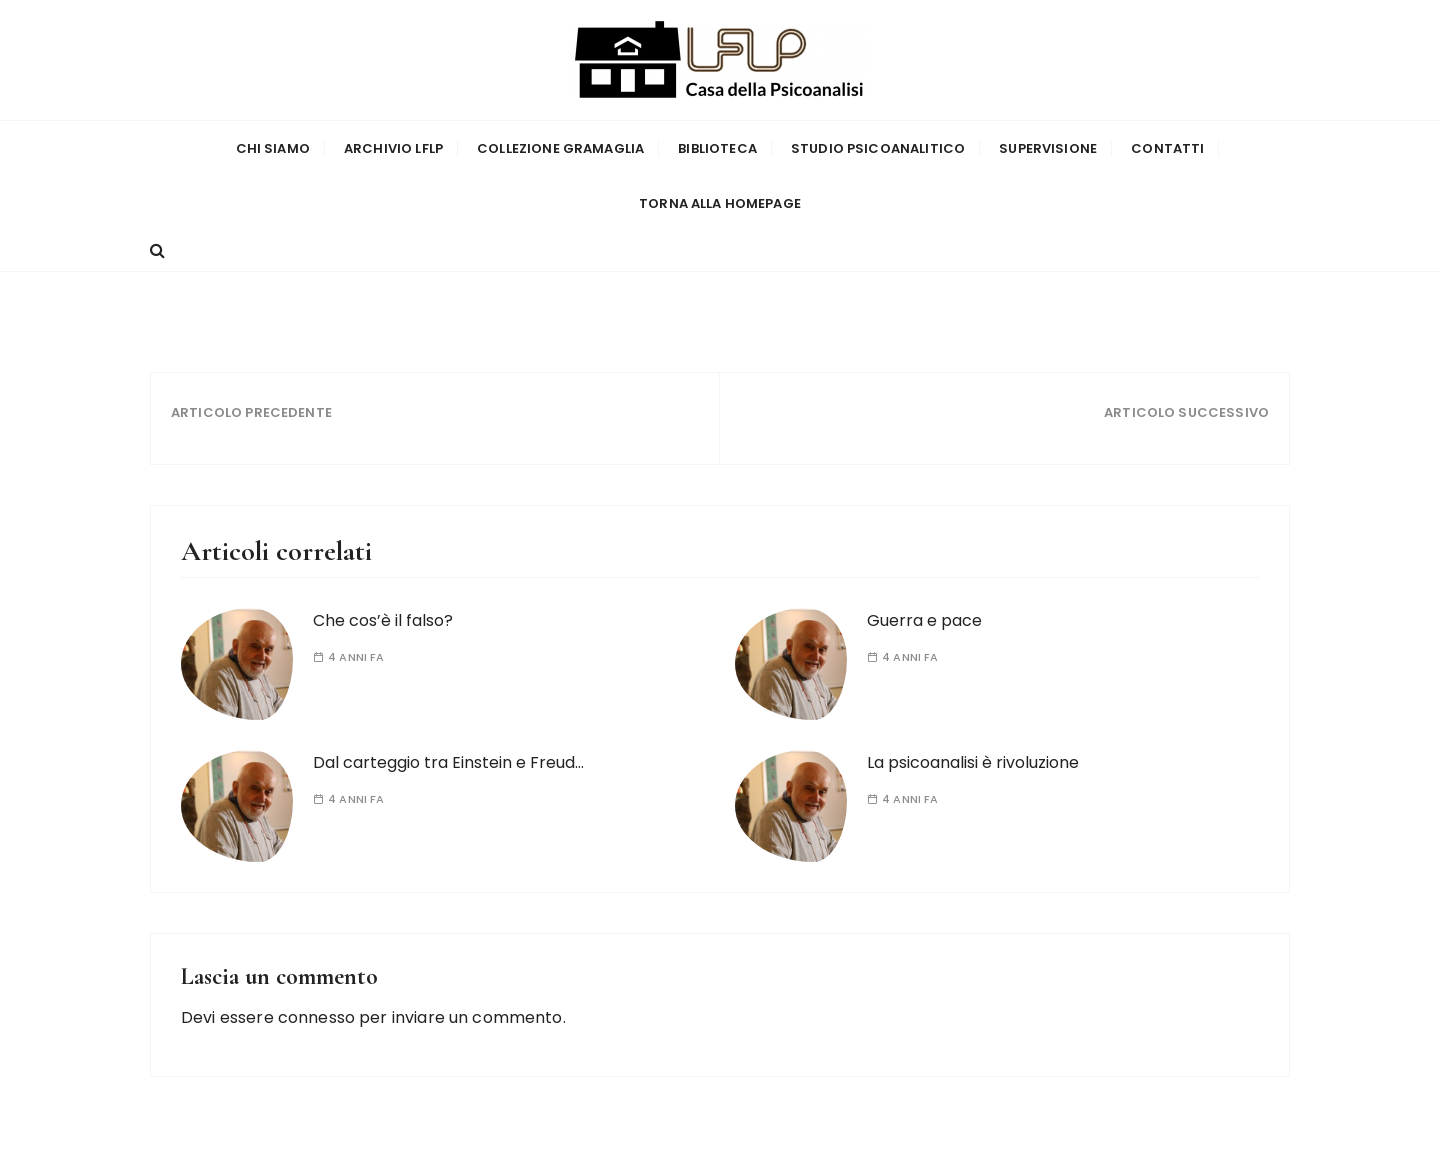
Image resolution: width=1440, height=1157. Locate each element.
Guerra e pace (924, 620)
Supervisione (1048, 148)
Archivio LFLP (393, 148)
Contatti (1167, 148)
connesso (316, 1017)
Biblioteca (717, 148)
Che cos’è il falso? (383, 620)
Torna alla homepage (720, 203)
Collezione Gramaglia (560, 148)
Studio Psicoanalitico (878, 148)
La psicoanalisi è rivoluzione (973, 762)
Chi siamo (273, 148)
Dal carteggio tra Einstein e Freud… (448, 762)
